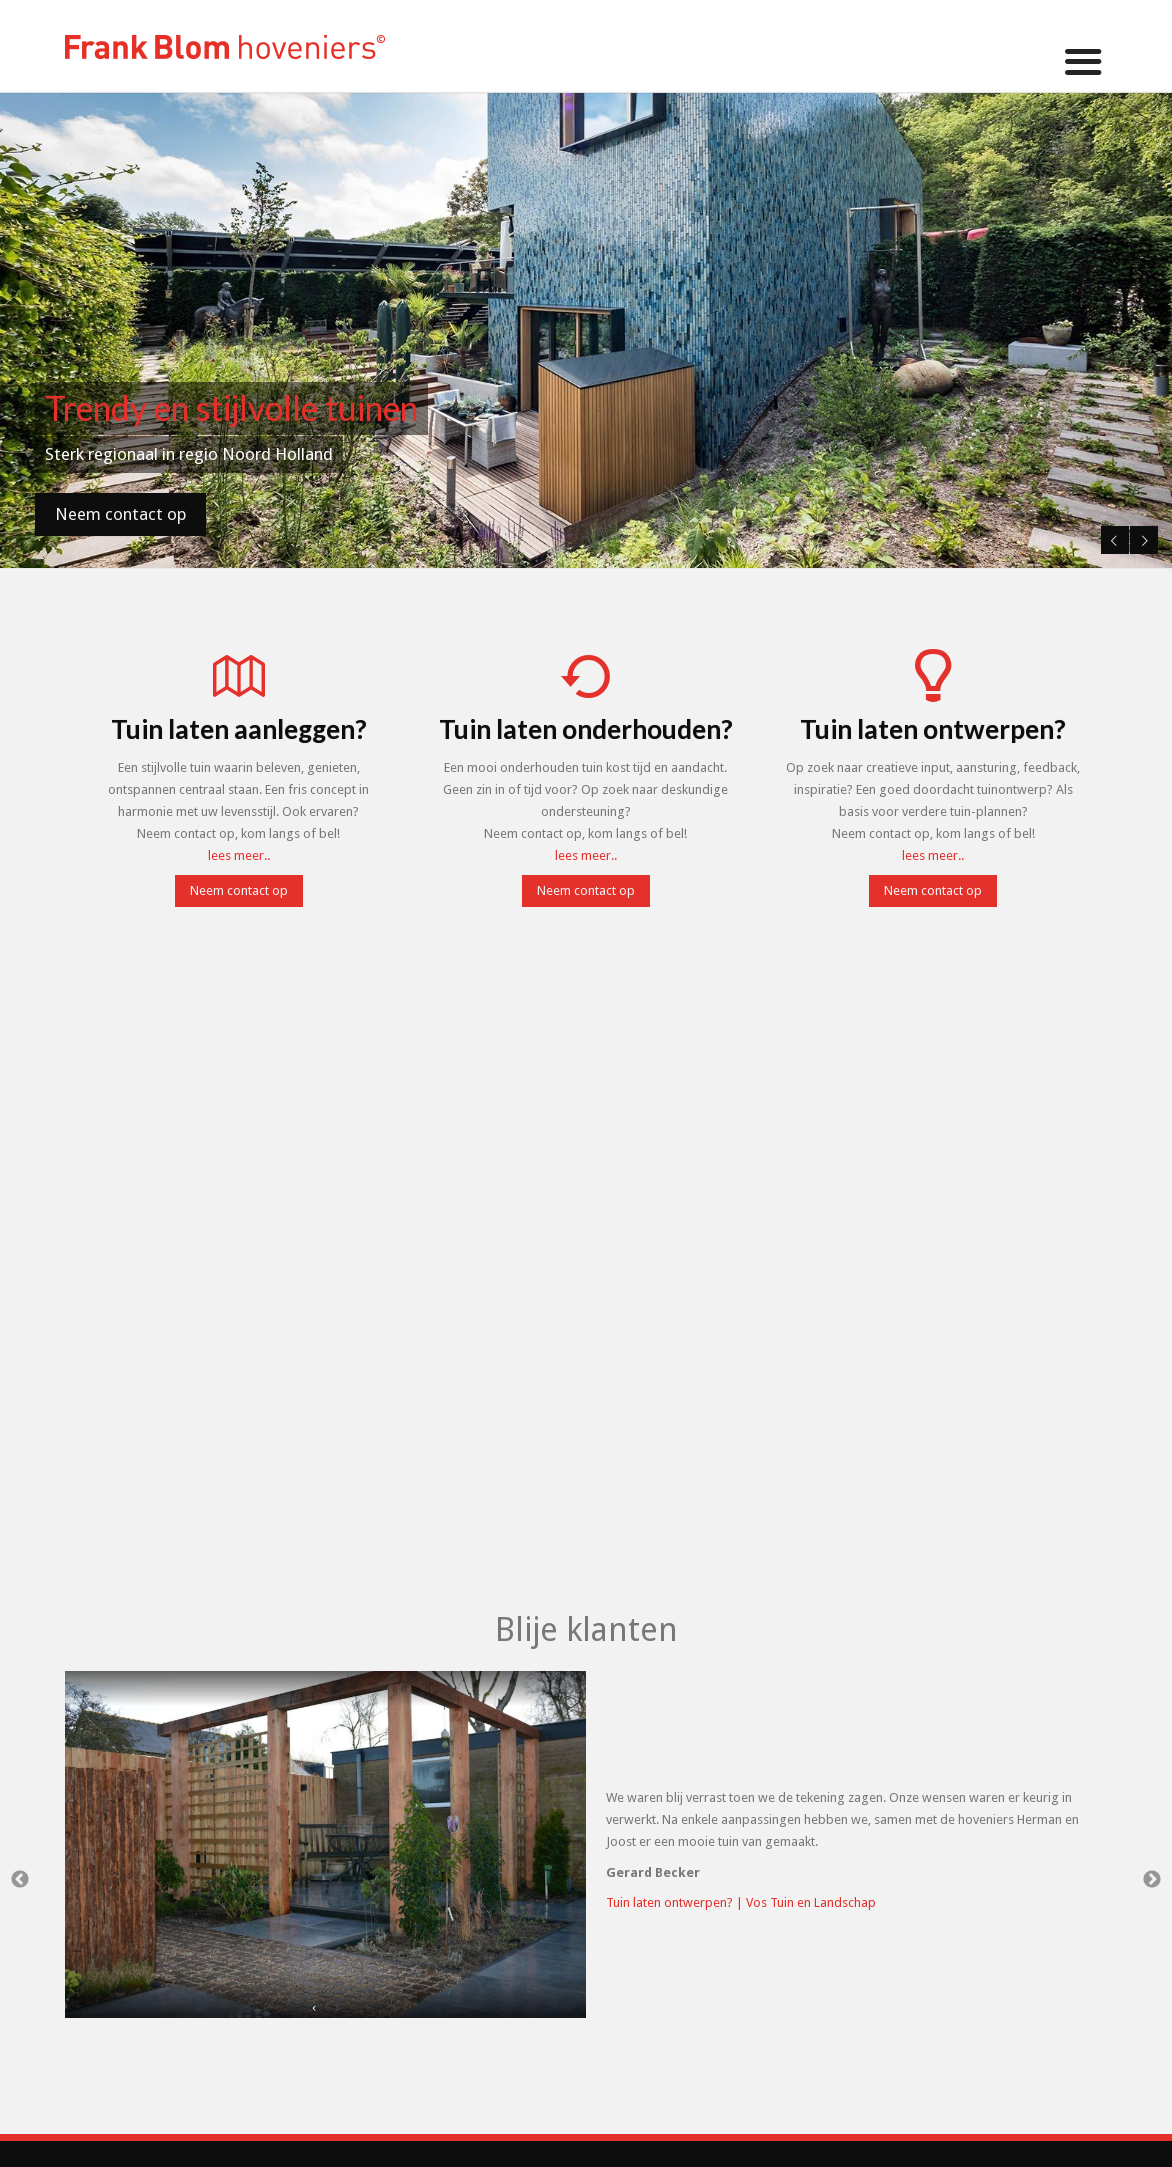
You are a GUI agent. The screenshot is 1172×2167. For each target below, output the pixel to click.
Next (1141, 536)
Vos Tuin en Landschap (811, 1902)
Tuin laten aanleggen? (239, 729)
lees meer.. (239, 855)
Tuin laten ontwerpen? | (676, 1902)
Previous (1111, 536)
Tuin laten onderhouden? (586, 729)
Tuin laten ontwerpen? (933, 729)
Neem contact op (120, 514)
